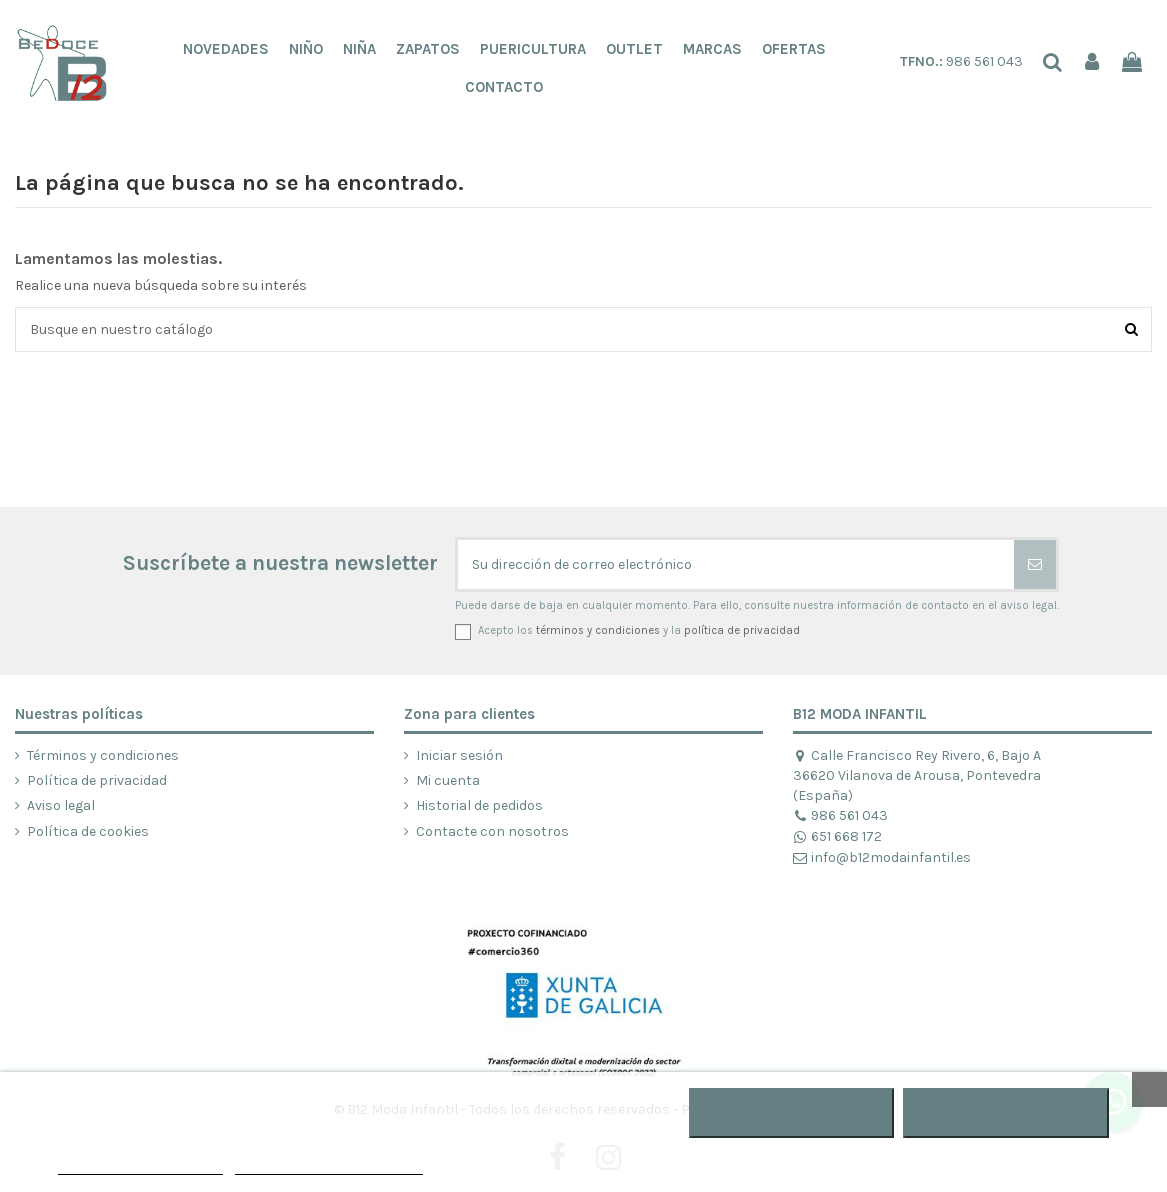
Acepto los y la (639, 630)
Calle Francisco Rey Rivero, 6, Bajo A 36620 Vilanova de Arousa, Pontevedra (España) (917, 775)
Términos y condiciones (103, 755)
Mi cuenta (448, 780)
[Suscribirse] (1035, 564)
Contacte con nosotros (492, 831)
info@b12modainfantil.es (882, 857)
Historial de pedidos (479, 805)
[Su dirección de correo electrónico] (736, 564)
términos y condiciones (598, 630)
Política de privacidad (97, 780)
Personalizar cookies (329, 1165)
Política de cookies (88, 831)
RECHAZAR (791, 1113)
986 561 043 (961, 61)
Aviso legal (61, 805)
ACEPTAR (1006, 1113)
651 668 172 (837, 836)
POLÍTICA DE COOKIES (140, 1165)
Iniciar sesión (459, 755)
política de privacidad (742, 630)
